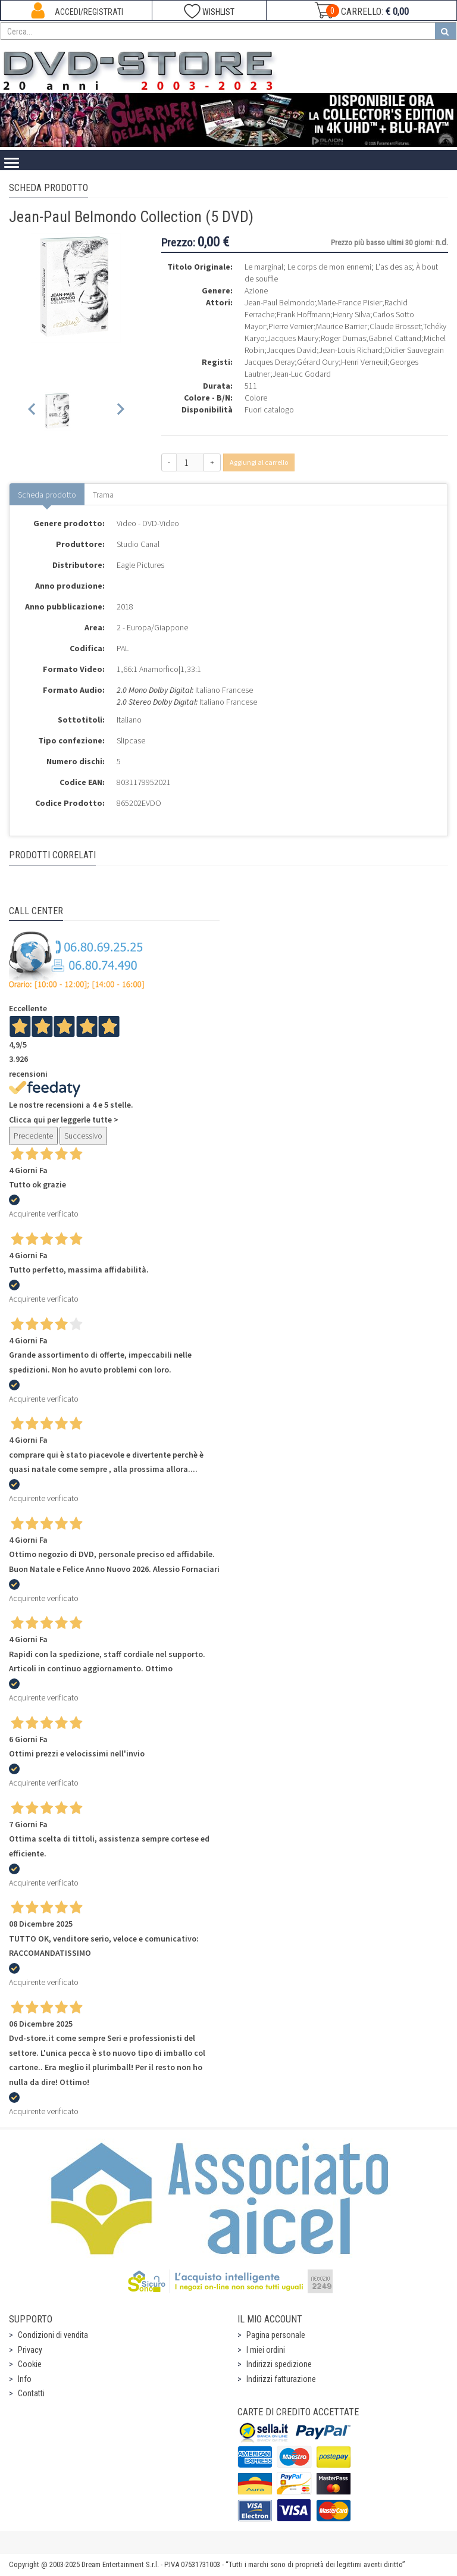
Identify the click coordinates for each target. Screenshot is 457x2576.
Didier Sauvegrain (414, 350)
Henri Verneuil (364, 362)
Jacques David (292, 350)
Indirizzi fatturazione (281, 2379)
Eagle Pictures (140, 564)
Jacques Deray (270, 362)
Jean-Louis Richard (351, 350)
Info (25, 2379)
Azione (256, 290)
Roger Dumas (343, 338)
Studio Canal (138, 544)
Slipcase (131, 740)
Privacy (30, 2350)
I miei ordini (265, 2350)
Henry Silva (351, 314)
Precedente (33, 1135)
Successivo (83, 1135)
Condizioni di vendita (53, 2335)
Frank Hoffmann (303, 314)
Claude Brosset (395, 326)
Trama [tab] (103, 494)
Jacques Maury (292, 338)
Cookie (30, 2364)
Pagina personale (275, 2335)
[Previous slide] (32, 411)
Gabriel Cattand (394, 338)
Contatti (31, 2393)
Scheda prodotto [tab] (47, 494)
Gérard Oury (318, 362)
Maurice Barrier (341, 326)
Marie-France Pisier (349, 302)
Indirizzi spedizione (279, 2364)
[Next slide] (120, 411)
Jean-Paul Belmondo (280, 302)
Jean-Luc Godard (302, 373)
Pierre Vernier (291, 326)
